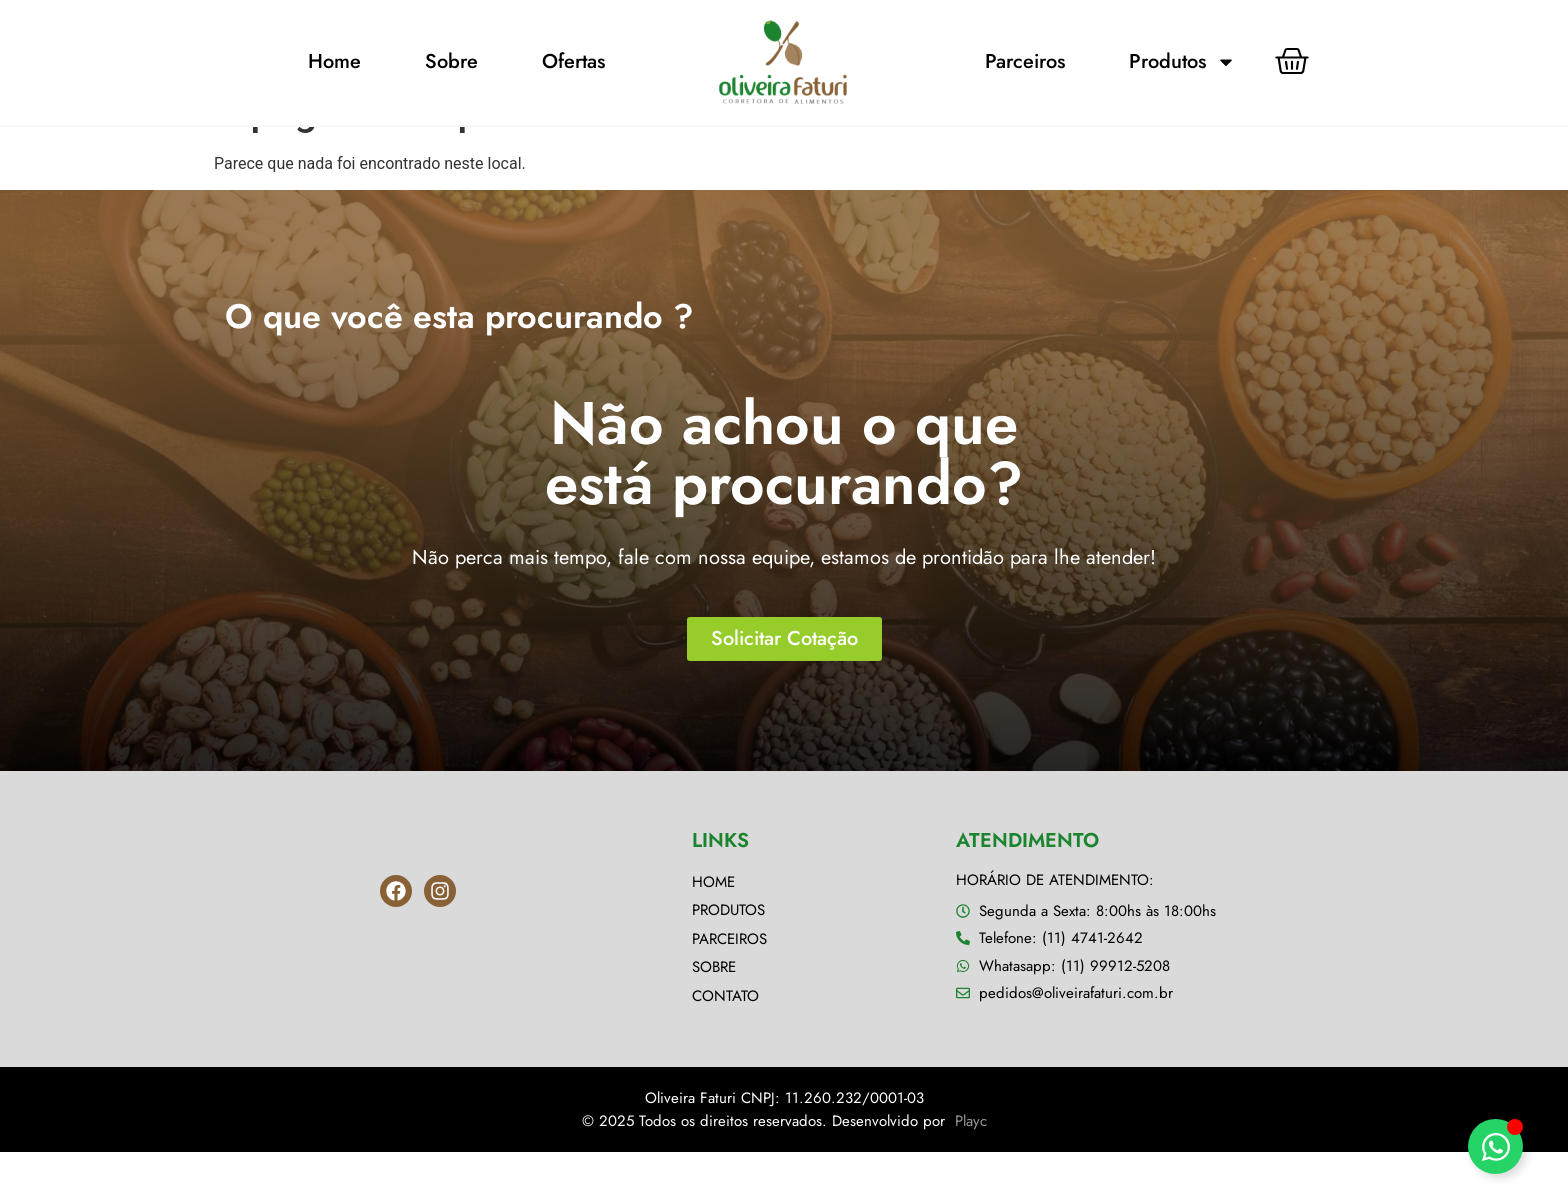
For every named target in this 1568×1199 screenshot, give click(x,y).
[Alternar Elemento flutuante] (1495, 1146)
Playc (971, 1168)
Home (334, 61)
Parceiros (1025, 61)
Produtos (1182, 62)
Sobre (451, 61)
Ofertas (573, 61)
